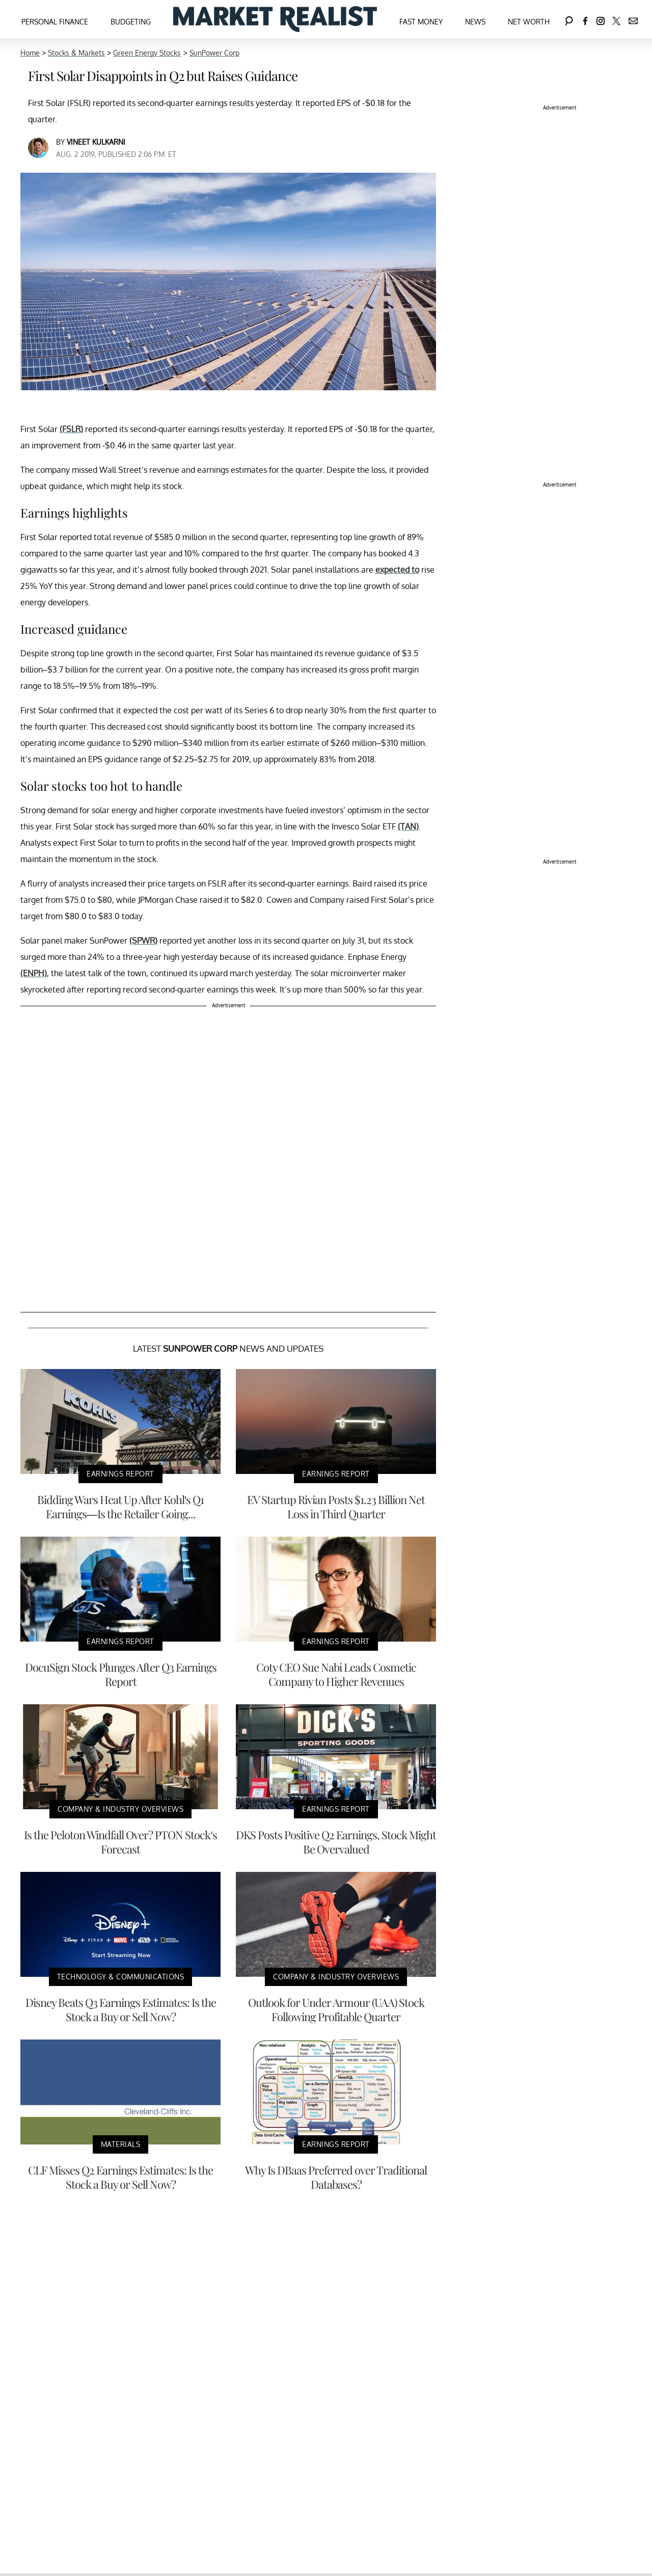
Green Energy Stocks (147, 52)
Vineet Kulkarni (96, 142)
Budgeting (131, 21)
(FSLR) (71, 429)
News (475, 21)
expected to (397, 570)
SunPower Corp (214, 52)
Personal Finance (54, 21)
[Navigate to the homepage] (275, 19)
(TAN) (408, 826)
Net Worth (529, 21)
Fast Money (421, 21)
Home (30, 52)
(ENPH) (33, 973)
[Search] (569, 19)
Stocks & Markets (76, 52)
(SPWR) (143, 940)
